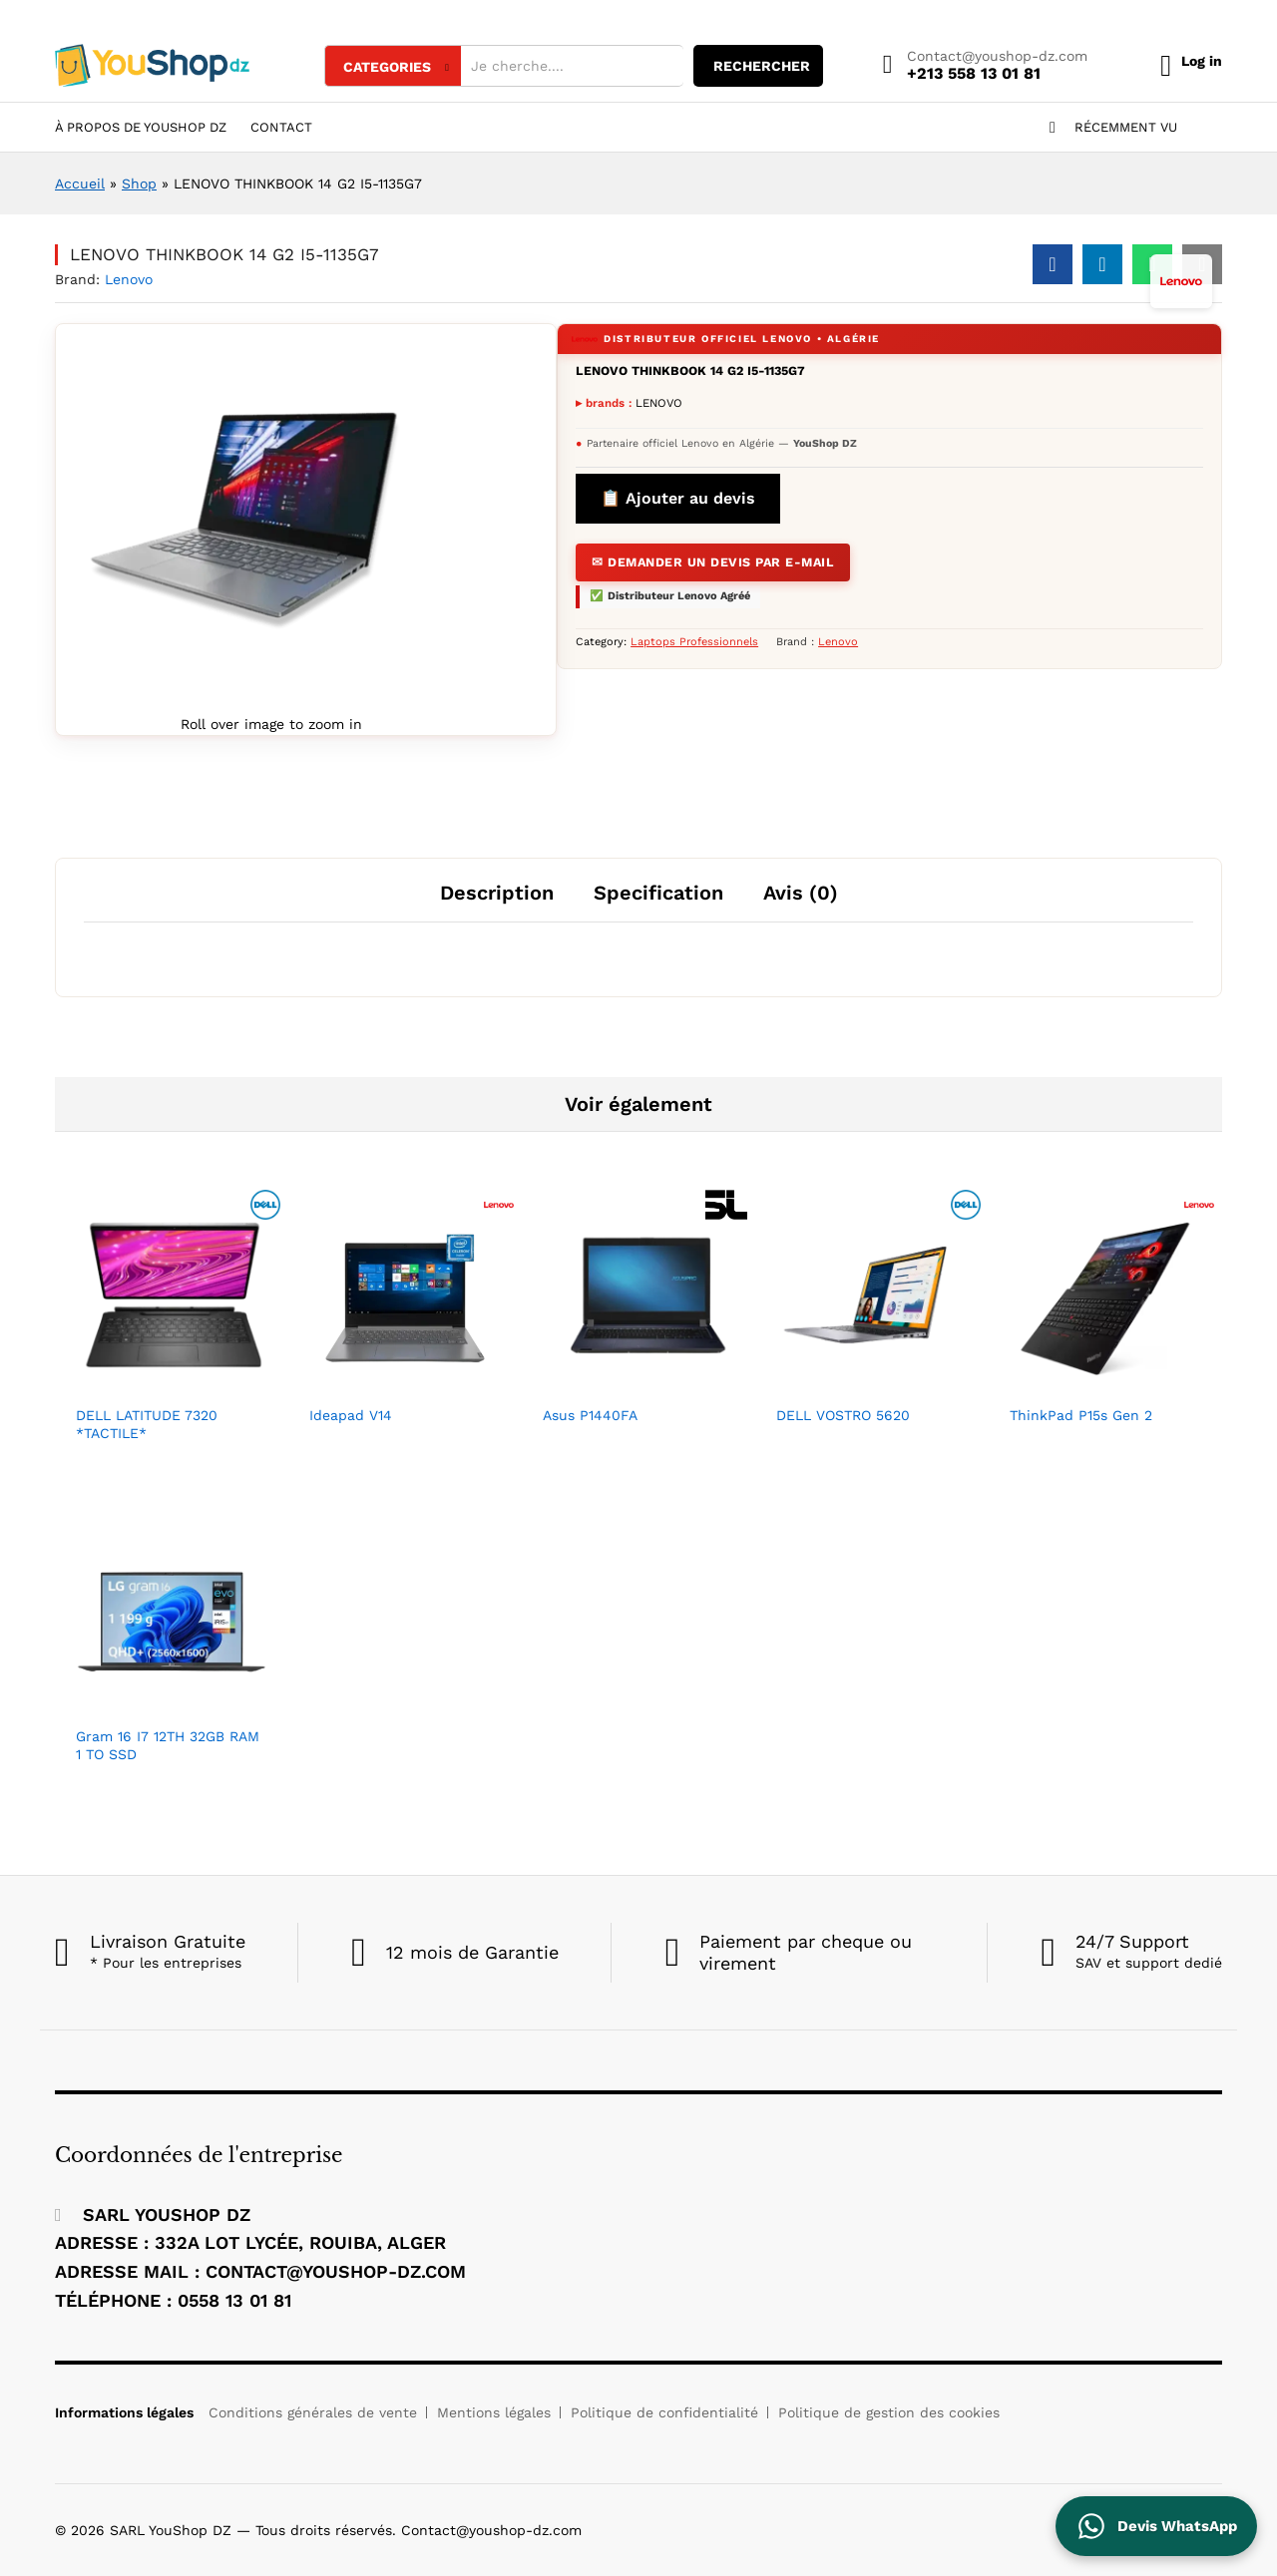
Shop (139, 183)
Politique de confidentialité (664, 2412)
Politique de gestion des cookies (889, 2412)
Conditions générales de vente (313, 2412)
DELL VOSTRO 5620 (843, 1415)
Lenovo (129, 279)
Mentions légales (494, 2412)
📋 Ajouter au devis (678, 498)
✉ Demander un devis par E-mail (705, 559)
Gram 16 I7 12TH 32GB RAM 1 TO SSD (167, 1745)
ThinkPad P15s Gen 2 (1081, 1415)
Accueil (80, 183)
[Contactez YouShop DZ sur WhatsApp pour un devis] (1156, 2526)
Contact (281, 127)
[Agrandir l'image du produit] (245, 521)
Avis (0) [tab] (800, 893)
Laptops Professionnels (694, 636)
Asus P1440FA (590, 1415)
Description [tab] (497, 893)
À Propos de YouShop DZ (140, 127)
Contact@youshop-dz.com (976, 56)
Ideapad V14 (350, 1415)
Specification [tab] (658, 893)
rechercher (740, 66)
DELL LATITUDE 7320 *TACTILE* (146, 1424)
